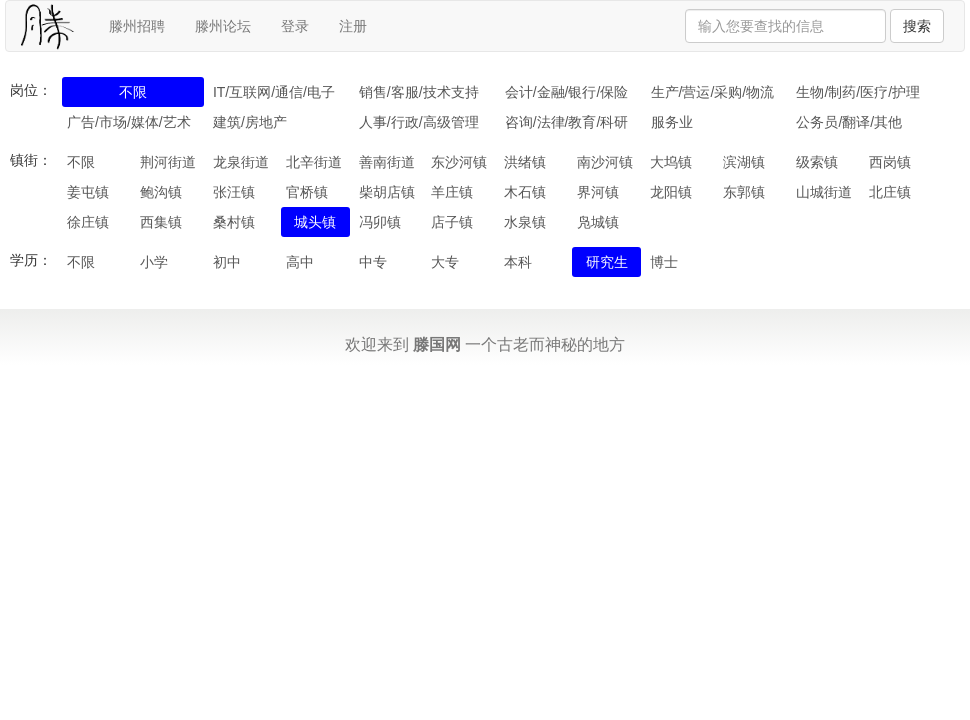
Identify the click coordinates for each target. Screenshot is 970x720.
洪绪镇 (525, 162)
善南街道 (387, 162)
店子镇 (452, 222)
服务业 (672, 122)
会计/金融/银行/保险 (567, 92)
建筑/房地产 (250, 122)
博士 (664, 262)
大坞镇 (671, 162)
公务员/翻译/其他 (849, 122)
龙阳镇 (671, 192)
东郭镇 (744, 192)
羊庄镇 (452, 192)
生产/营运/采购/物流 (713, 92)
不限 (133, 92)
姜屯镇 (88, 192)
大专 (445, 262)
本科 (518, 262)
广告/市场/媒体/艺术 (129, 122)
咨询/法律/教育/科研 (567, 122)
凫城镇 (598, 222)
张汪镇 (234, 192)
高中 (300, 262)
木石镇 (525, 192)
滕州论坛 (223, 26)
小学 (154, 262)
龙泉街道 (241, 162)
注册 (353, 26)
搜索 (917, 26)
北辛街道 (314, 162)
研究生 (607, 262)
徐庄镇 (88, 222)
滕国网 (437, 344)
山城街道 (824, 192)
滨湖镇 (744, 162)
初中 (227, 262)
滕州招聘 (137, 26)
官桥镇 (307, 192)
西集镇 (161, 222)
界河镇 (598, 192)
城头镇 (315, 222)
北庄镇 (890, 192)
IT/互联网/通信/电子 (274, 92)
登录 (295, 26)
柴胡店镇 (387, 192)
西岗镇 (890, 162)
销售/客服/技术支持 (419, 92)
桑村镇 (234, 222)
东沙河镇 (459, 162)
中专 (373, 262)
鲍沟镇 (161, 192)
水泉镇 (525, 222)
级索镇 (817, 162)
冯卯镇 (380, 222)
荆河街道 (168, 162)
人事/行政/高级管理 (419, 122)
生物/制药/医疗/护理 (858, 92)
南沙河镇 (605, 162)
